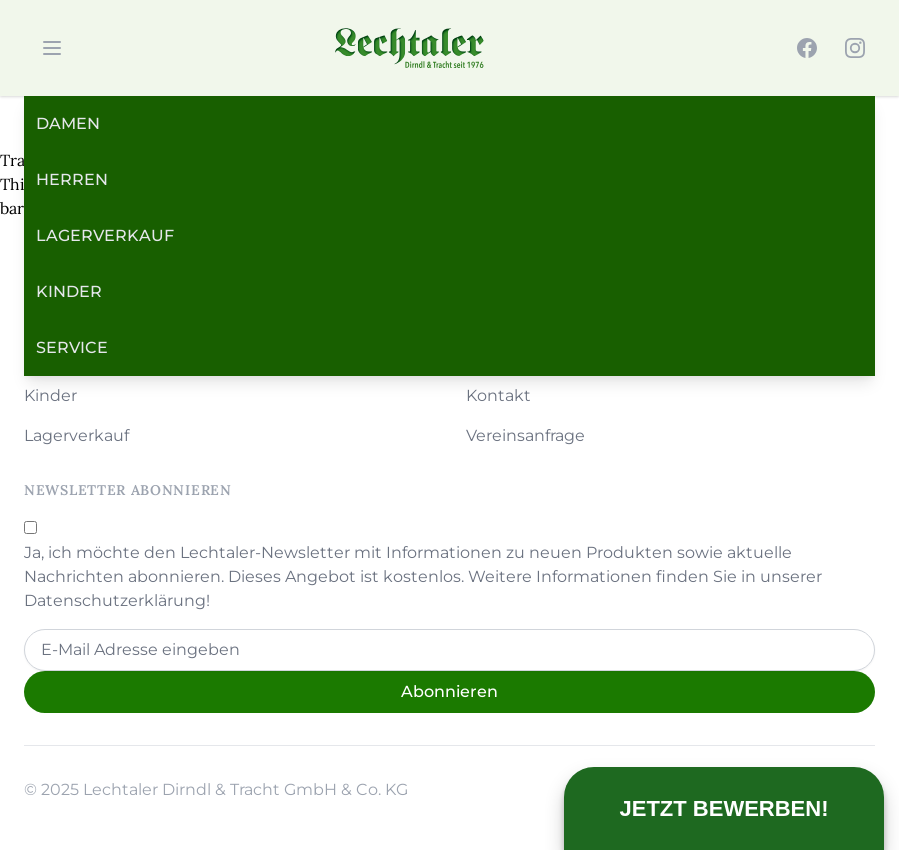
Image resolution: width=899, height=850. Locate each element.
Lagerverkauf (105, 235)
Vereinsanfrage (525, 435)
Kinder (69, 291)
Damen (68, 123)
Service (72, 347)
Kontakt (498, 395)
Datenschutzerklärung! (117, 600)
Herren (72, 179)
